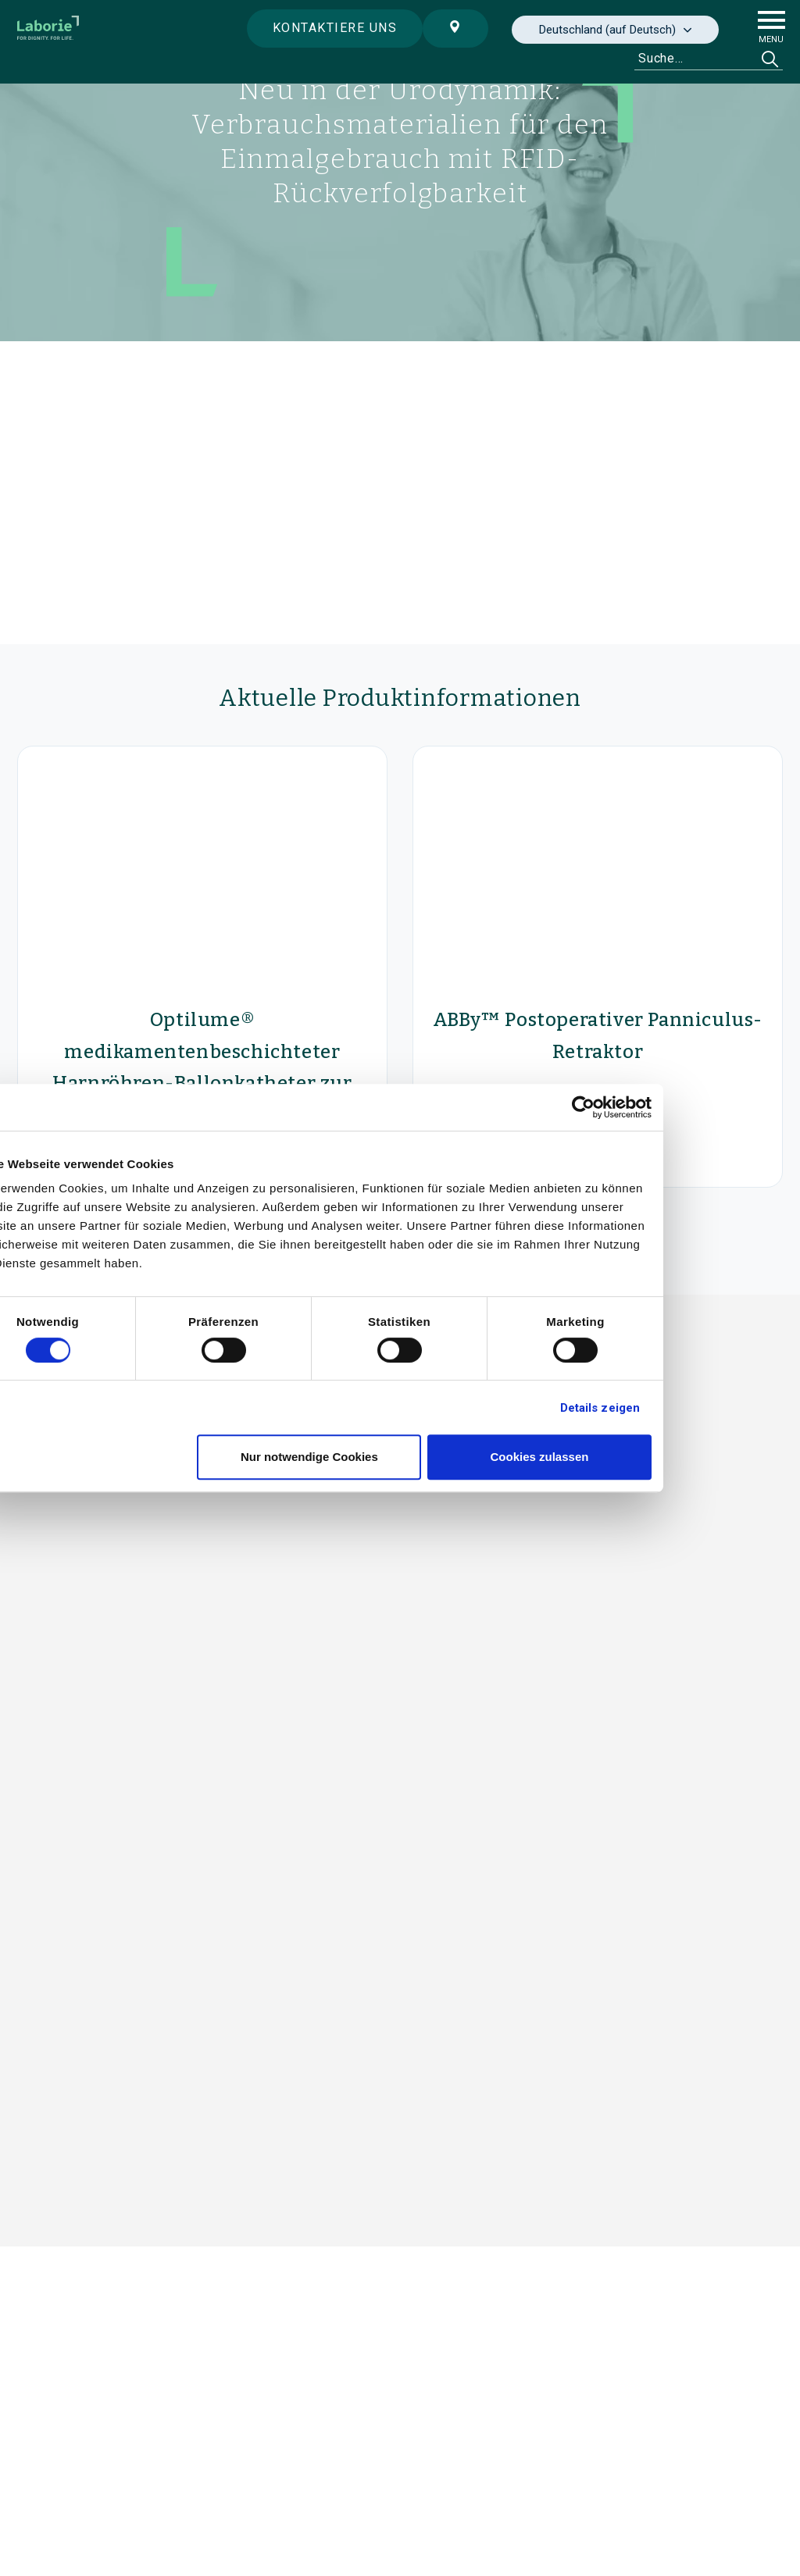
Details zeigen (688, 1408)
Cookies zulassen (628, 1456)
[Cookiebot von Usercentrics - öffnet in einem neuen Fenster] (671, 1107)
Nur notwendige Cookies (397, 1456)
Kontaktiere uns (330, 27)
